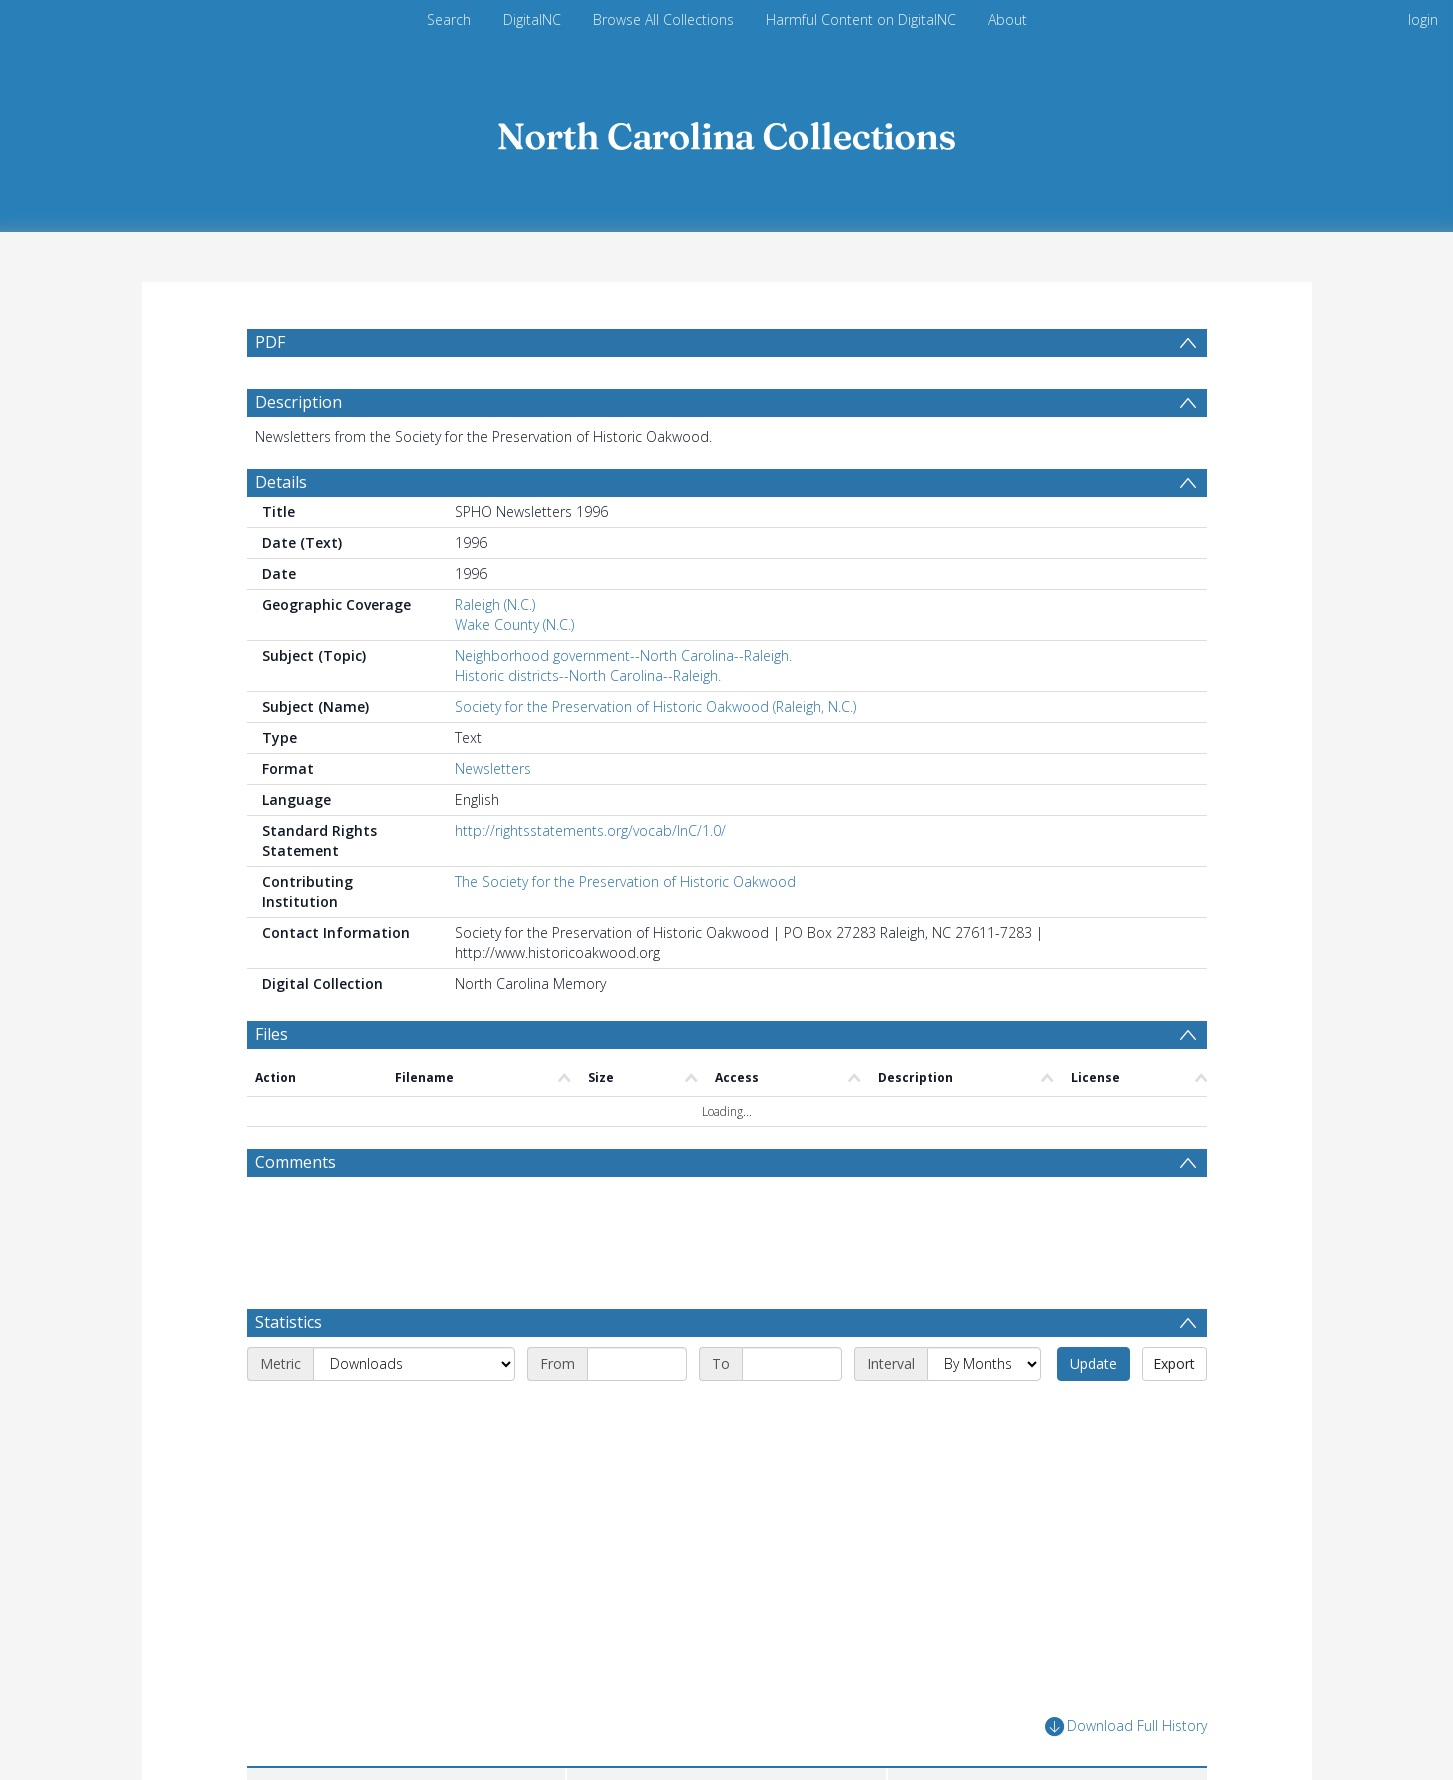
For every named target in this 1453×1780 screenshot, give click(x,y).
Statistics (288, 1322)
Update (1093, 1363)
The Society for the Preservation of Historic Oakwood (625, 881)
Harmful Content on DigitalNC (861, 19)
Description (298, 402)
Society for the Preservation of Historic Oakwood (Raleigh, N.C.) (655, 706)
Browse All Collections (663, 19)
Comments (295, 1162)
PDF (270, 342)
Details (281, 482)
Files (271, 1034)
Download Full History (1126, 1726)
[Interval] (984, 1364)
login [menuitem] (1423, 19)
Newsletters (493, 768)
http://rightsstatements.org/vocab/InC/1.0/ (590, 830)
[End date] (792, 1364)
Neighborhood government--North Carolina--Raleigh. (623, 655)
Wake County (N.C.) (514, 624)
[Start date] (637, 1364)
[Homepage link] (727, 131)
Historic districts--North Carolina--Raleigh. (588, 675)
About (1007, 19)
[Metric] (414, 1364)
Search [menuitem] (449, 19)
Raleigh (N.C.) (495, 604)
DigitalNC (532, 19)
